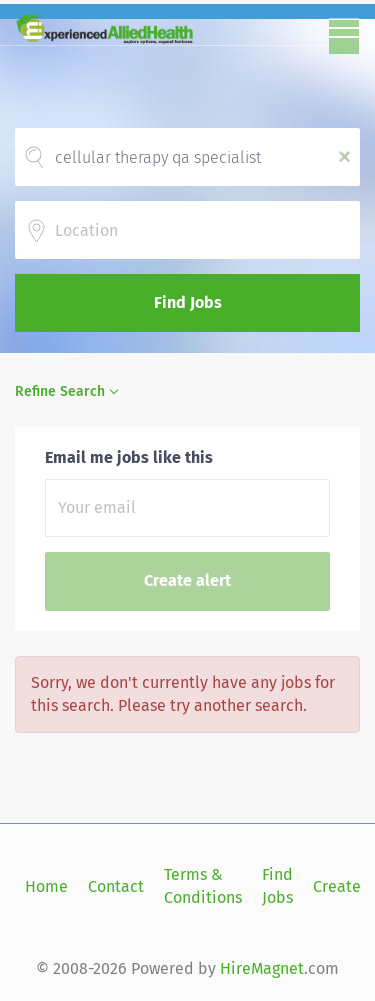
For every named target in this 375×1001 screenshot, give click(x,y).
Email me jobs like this (129, 457)
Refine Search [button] (60, 391)
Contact (116, 886)
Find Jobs (188, 302)
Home (46, 886)
